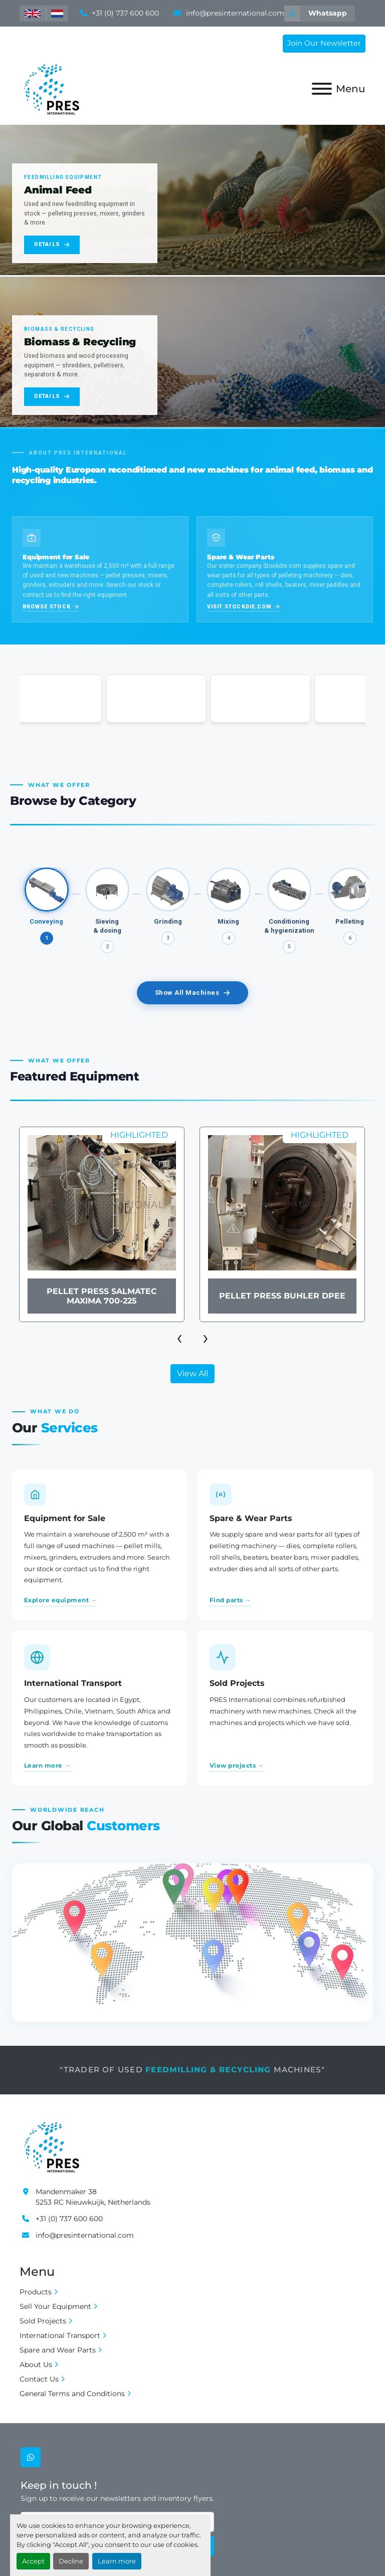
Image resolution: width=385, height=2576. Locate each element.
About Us (36, 2364)
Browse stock (51, 606)
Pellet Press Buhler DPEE (282, 1296)
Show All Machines (193, 992)
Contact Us (39, 2379)
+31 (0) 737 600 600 (124, 13)
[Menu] (322, 89)
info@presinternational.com (234, 13)
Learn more (117, 2561)
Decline (71, 2561)
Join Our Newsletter (324, 43)
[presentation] (179, 1337)
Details (52, 244)
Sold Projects (43, 2320)
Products (36, 2291)
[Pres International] (51, 2145)
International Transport (60, 2335)
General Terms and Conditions (72, 2393)
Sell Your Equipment (55, 2306)
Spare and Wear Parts (58, 2349)
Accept (33, 2561)
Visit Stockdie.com (243, 606)
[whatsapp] (319, 14)
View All (192, 1373)
